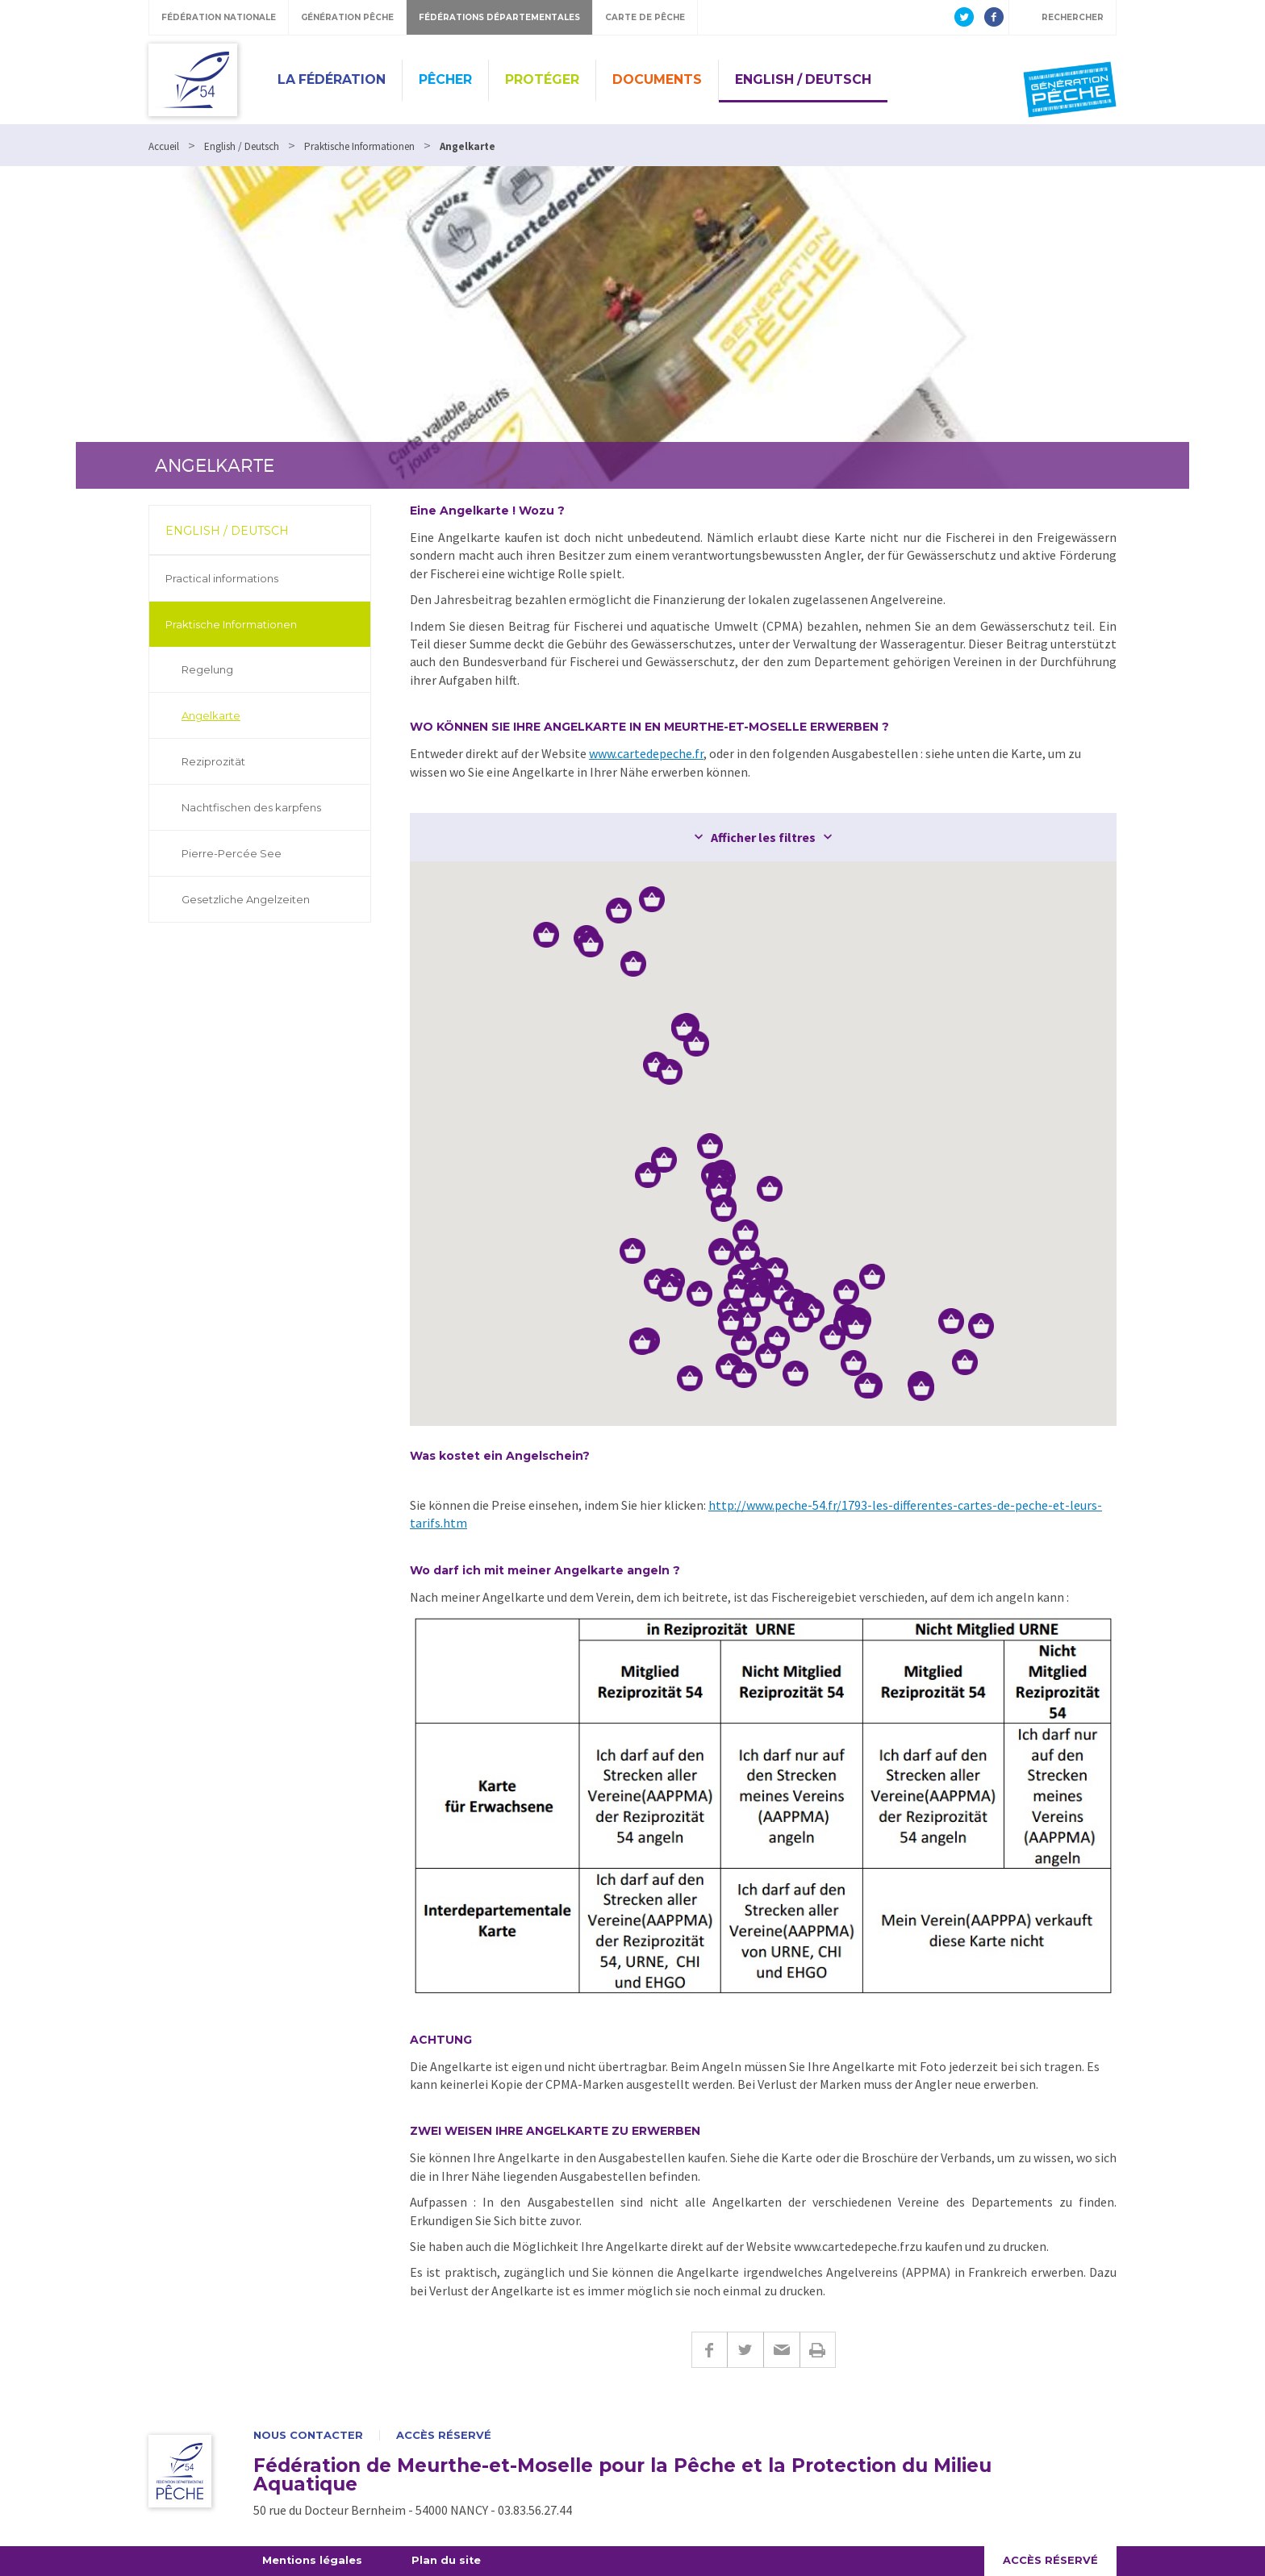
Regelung (207, 669)
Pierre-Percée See (232, 853)
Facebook (709, 2350)
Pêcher (445, 79)
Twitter (745, 2350)
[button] (775, 1270)
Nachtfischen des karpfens (251, 807)
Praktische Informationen (231, 624)
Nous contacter (308, 2435)
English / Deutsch (803, 79)
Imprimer (817, 2350)
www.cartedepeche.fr (646, 753)
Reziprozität (213, 761)
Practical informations (221, 578)
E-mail (781, 2350)
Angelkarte (211, 715)
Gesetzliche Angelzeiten (246, 899)
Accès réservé (443, 2435)
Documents (657, 79)
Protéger (542, 79)
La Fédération (332, 79)
